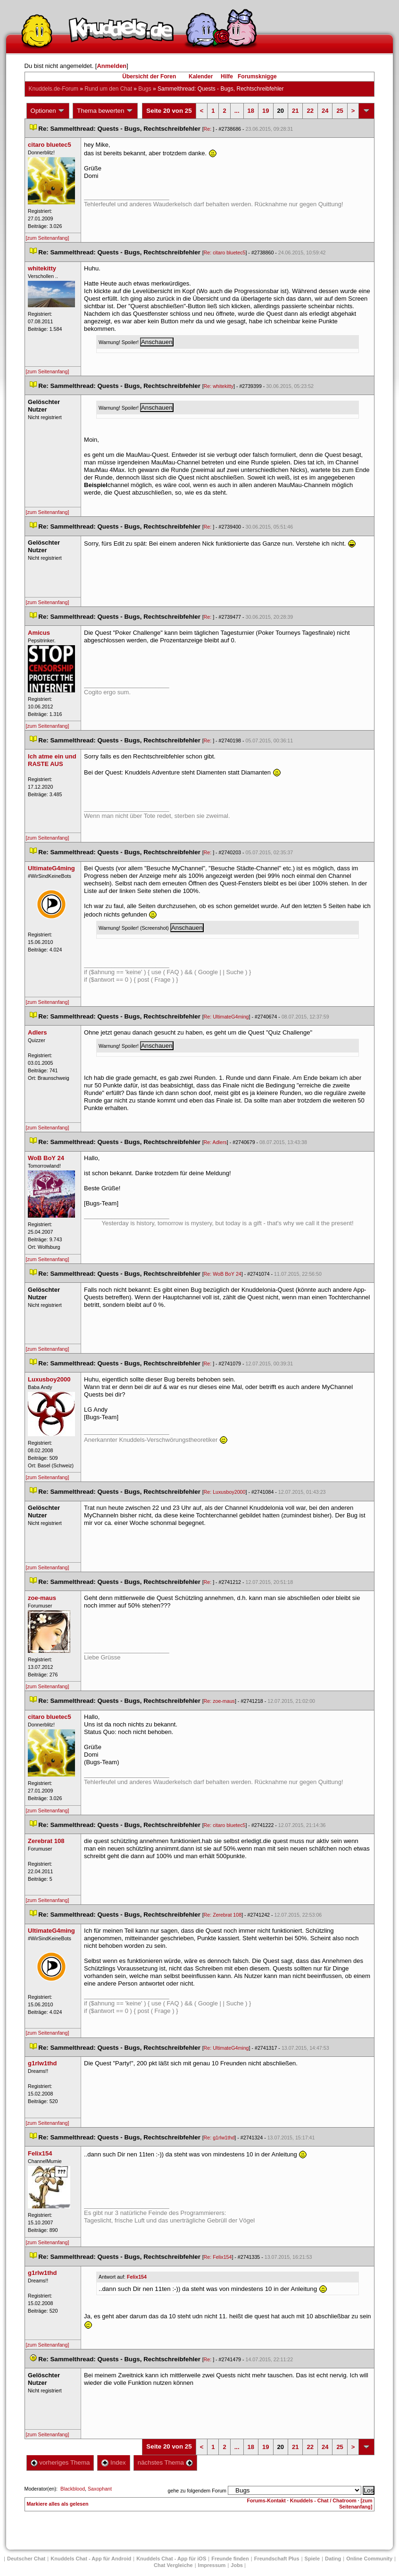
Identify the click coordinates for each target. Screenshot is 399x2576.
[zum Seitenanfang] (47, 238)
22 (310, 110)
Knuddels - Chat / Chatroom (323, 2500)
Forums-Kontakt (266, 2500)
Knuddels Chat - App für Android (90, 2558)
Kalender (201, 76)
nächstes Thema (165, 2462)
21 (295, 110)
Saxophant (100, 2489)
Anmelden (111, 65)
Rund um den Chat (108, 88)
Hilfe (227, 76)
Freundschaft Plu (276, 2558)
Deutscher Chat (26, 2558)
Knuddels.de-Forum (53, 88)
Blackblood (72, 2489)
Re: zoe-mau (219, 1701)
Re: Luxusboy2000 (225, 1492)
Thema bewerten (105, 111)
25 (339, 110)
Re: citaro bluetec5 (225, 252)
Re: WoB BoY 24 (222, 1274)
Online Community (369, 2558)
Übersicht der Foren (149, 76)
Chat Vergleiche (173, 2565)
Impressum (212, 2565)
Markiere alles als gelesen (58, 2504)
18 (251, 110)
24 (325, 110)
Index (113, 2462)
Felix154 (137, 2277)
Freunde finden (230, 2558)
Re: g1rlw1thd (219, 2137)
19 (265, 110)
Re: (208, 129)
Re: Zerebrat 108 (223, 1915)
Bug (144, 88)
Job (237, 2565)
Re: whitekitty (218, 386)
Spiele (312, 2558)
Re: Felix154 (218, 2257)
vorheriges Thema (60, 2462)
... (237, 110)
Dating (333, 2558)
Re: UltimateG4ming (226, 1016)
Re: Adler (215, 1142)
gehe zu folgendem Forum (197, 2490)
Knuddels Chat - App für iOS (171, 2558)
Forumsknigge (257, 76)
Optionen (48, 111)
